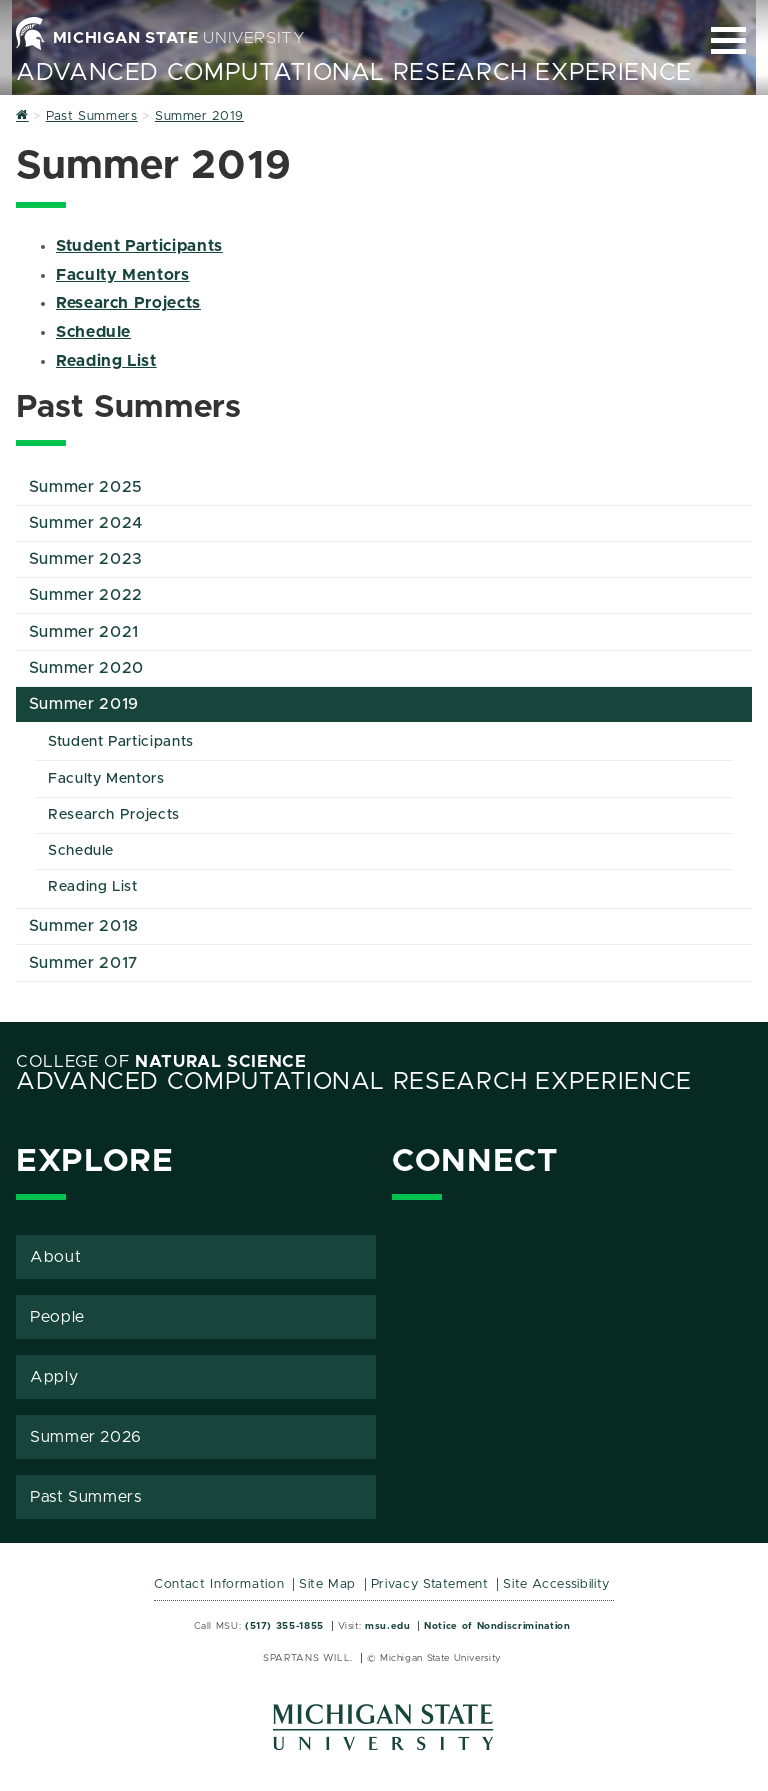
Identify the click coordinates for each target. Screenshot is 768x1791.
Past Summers (86, 1497)
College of (161, 1062)
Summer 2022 (86, 595)
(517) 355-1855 (284, 1626)
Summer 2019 (84, 704)
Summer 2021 (84, 632)
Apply (54, 1377)
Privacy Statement (430, 1584)
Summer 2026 (86, 1437)
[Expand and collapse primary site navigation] (728, 40)
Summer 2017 (83, 963)
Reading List (106, 361)
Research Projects (128, 303)
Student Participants (139, 246)
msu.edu (387, 1626)
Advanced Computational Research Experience (354, 73)
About (55, 1257)
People (57, 1317)
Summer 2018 (84, 926)
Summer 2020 (86, 668)
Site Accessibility (556, 1584)
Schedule (93, 332)
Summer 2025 (86, 487)
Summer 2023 (86, 559)
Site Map (327, 1584)
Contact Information (219, 1584)
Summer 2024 (86, 523)
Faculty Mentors (123, 275)
